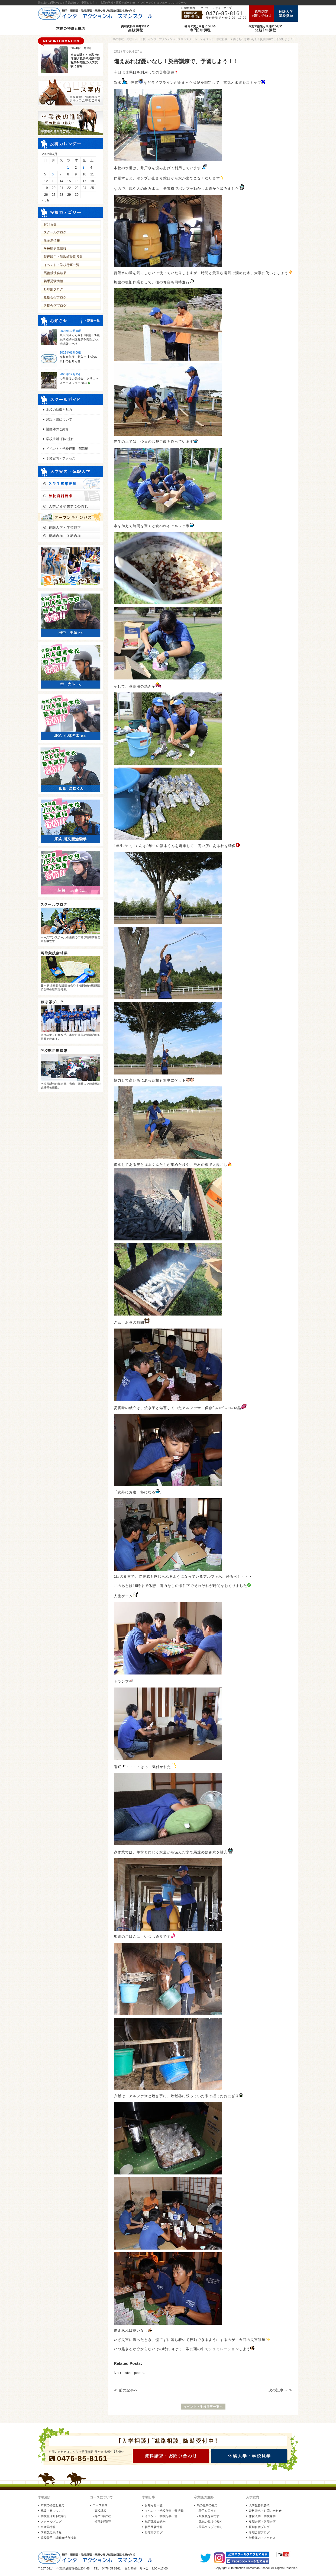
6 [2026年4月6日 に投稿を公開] (53, 174)
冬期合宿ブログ (55, 305)
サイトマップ (223, 8)
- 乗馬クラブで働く (209, 2527)
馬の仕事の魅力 (207, 2505)
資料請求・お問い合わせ (265, 2510)
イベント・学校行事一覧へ (203, 2406)
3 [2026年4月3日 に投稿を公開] (84, 167)
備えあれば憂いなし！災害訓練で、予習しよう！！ (264, 39)
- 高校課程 (99, 2510)
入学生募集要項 (259, 2505)
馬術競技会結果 (55, 273)
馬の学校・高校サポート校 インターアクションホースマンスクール (155, 39)
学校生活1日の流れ (60, 439)
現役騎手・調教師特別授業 (63, 257)
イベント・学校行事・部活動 (67, 449)
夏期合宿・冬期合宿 (262, 2521)
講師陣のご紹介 (57, 429)
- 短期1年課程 (102, 2521)
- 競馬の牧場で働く (209, 2521)
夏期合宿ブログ (55, 297)
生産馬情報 (52, 240)
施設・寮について (59, 419)
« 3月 (46, 200)
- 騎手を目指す (207, 2510)
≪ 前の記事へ (126, 2390)
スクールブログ (55, 232)
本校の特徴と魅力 (59, 410)
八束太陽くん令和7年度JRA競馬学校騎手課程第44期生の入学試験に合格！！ (80, 339)
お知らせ (50, 224)
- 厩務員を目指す (208, 2516)
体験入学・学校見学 (262, 2516)
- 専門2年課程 (102, 2516)
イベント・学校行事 (215, 39)
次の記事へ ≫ (281, 2390)
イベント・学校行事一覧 (61, 265)
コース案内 (100, 2505)
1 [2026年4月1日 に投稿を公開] (68, 167)
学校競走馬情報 (55, 249)
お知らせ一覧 (154, 2505)
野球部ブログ (53, 289)
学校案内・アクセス (196, 8)
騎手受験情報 (53, 281)
